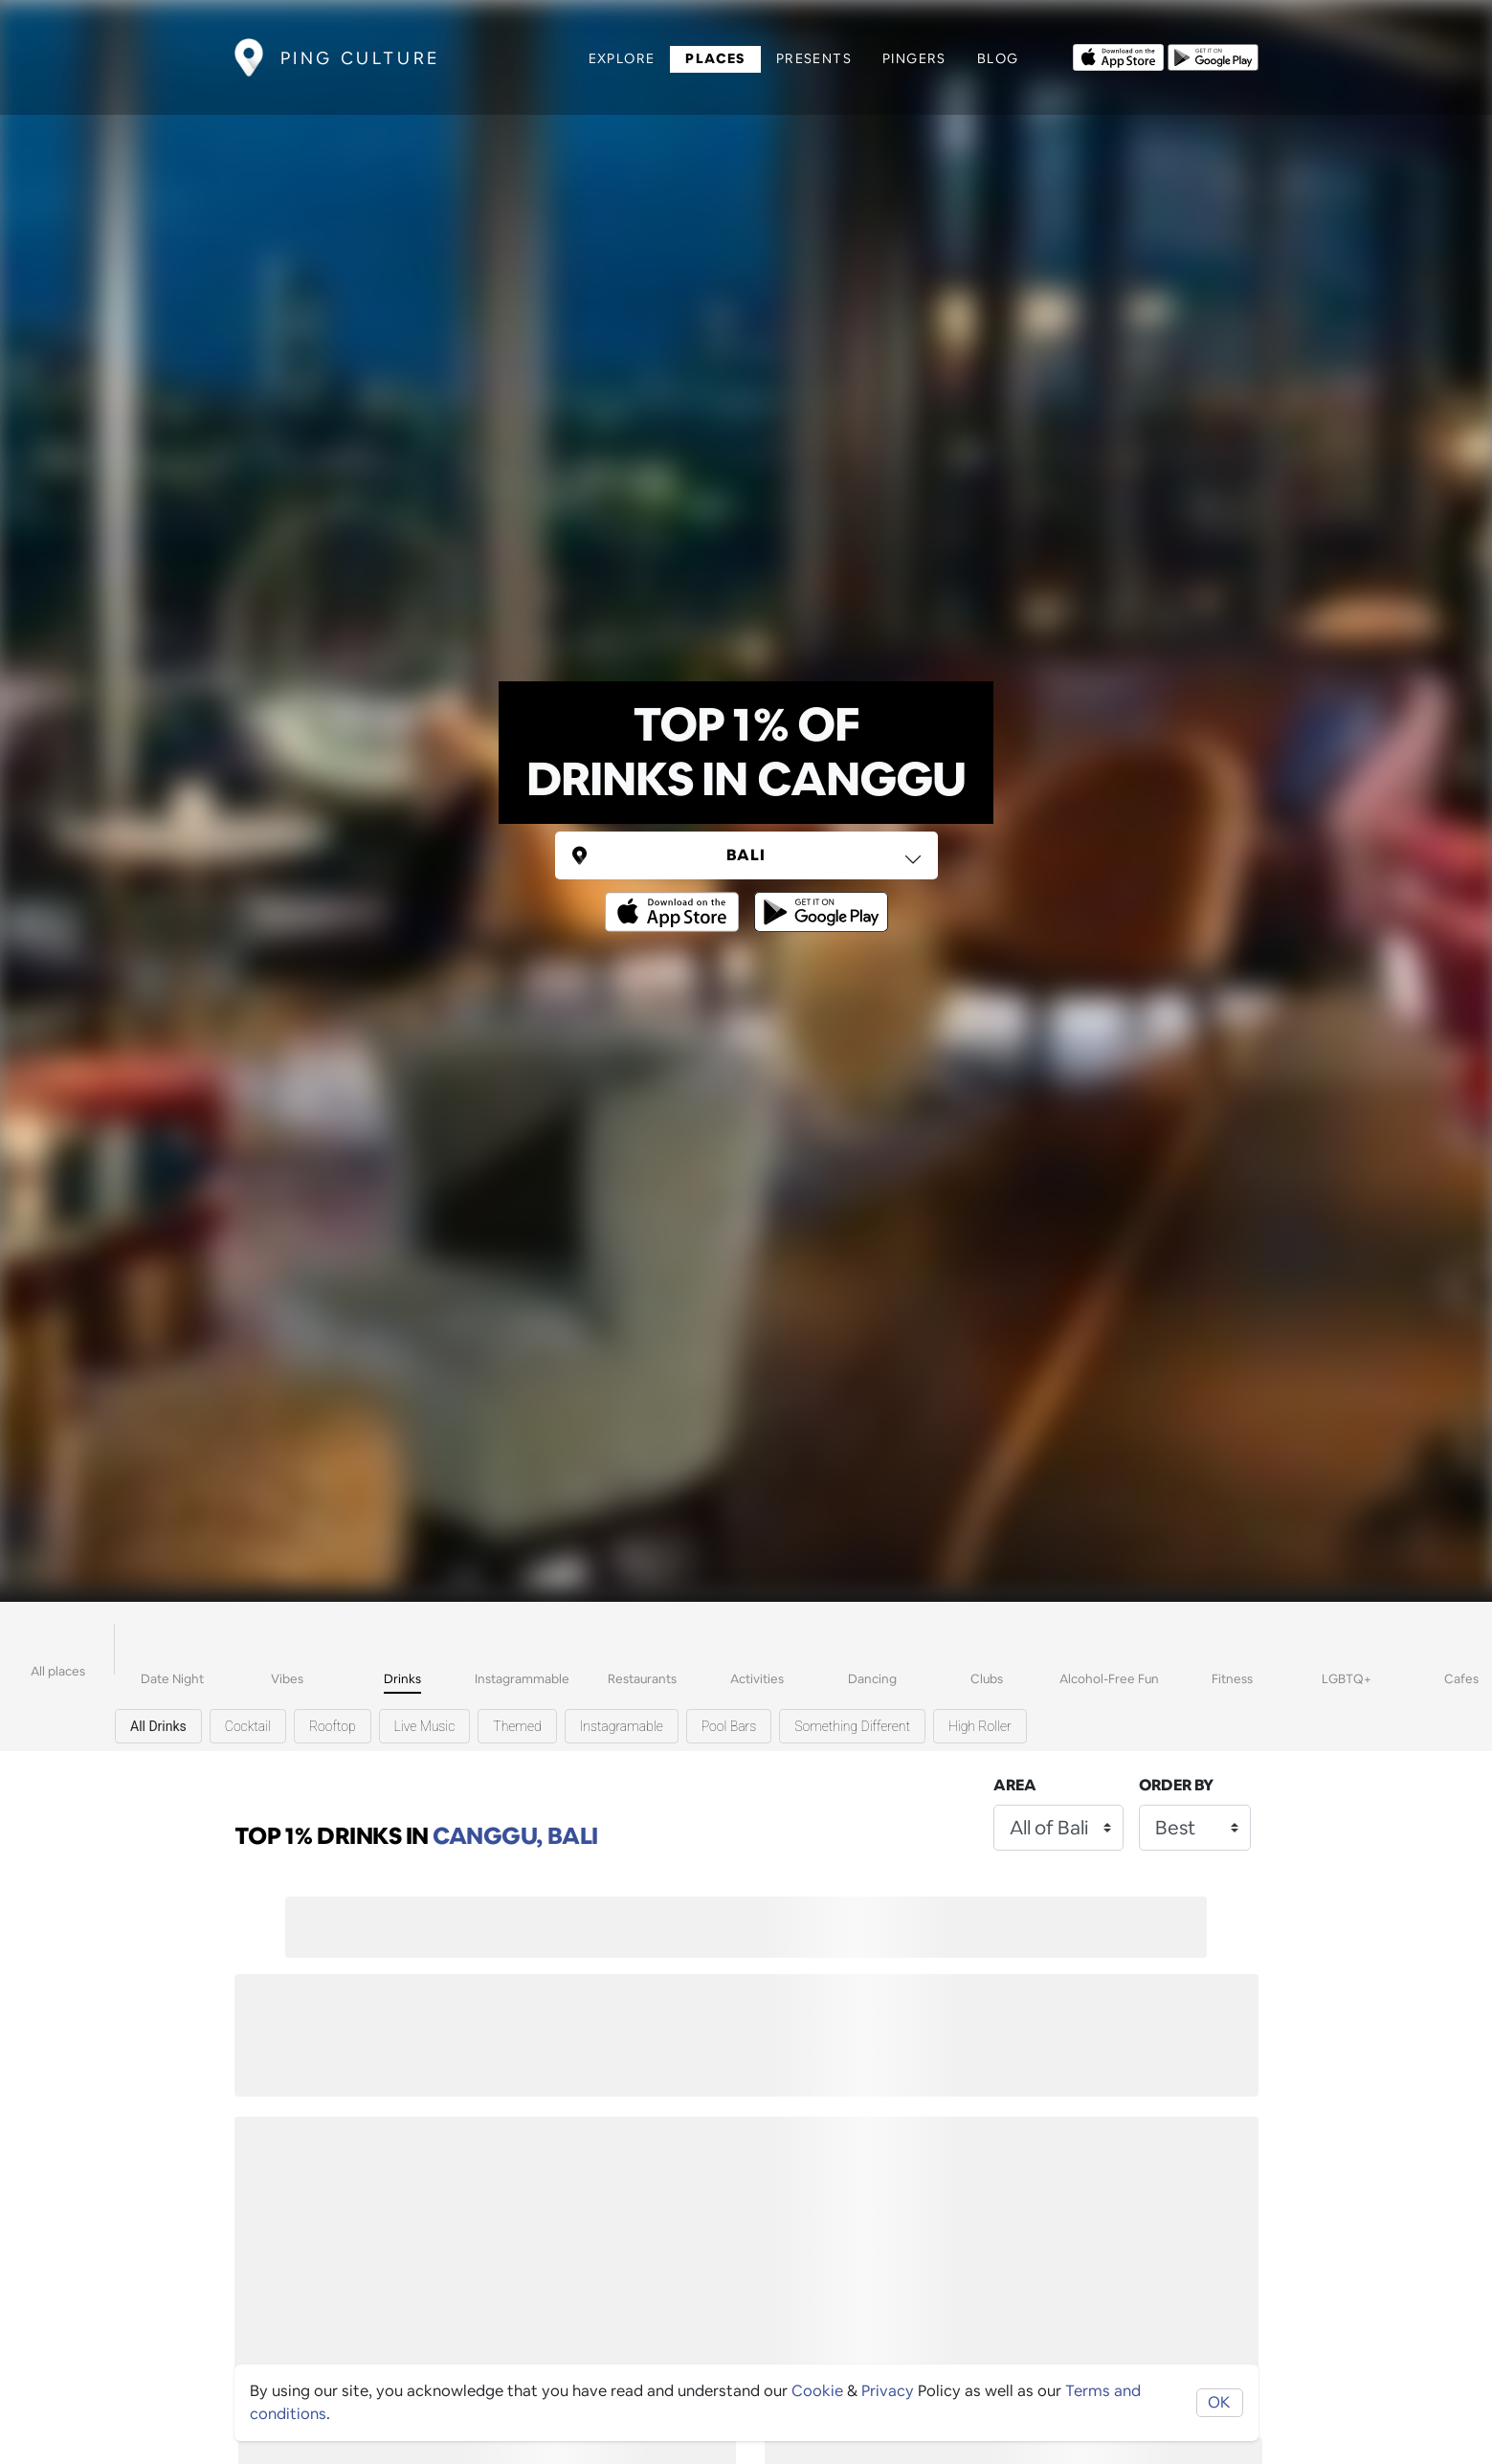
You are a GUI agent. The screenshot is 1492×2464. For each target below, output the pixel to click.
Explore (622, 58)
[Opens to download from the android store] (1213, 55)
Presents (814, 58)
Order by (1176, 1785)
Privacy (887, 2391)
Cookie (817, 2391)
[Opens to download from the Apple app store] (1118, 55)
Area (1014, 1785)
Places (715, 58)
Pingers (914, 58)
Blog (998, 58)
